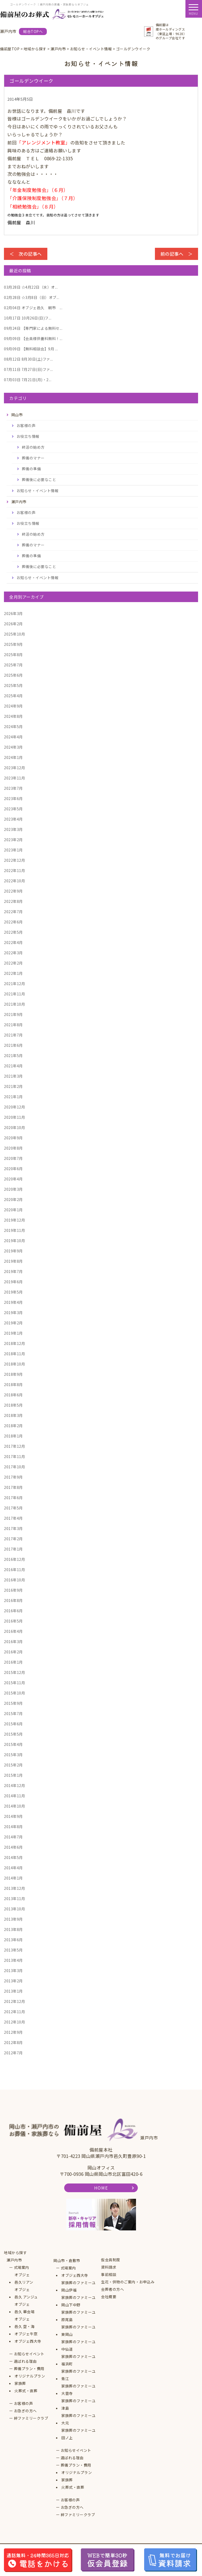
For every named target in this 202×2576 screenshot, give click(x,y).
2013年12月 (14, 1888)
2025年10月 (14, 634)
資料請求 (108, 2267)
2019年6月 (13, 1281)
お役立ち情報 (28, 436)
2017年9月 (13, 1477)
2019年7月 (13, 1271)
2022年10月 (14, 880)
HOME (101, 2188)
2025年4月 (13, 695)
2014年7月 (13, 1836)
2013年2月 (13, 1980)
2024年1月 (13, 757)
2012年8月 (13, 2042)
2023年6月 (13, 798)
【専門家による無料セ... (33, 328)
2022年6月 (13, 921)
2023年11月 (14, 778)
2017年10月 (14, 1466)
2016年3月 (13, 1641)
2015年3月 (13, 1754)
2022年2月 (13, 963)
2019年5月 (13, 1292)
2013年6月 (13, 1939)
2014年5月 (13, 1857)
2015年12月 (14, 1672)
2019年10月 (14, 1240)
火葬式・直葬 (25, 2390)
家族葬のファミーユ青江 (78, 2375)
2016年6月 (13, 1610)
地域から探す (15, 2252)
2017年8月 (13, 1487)
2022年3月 (13, 952)
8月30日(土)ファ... (28, 359)
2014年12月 (14, 1785)
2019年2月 (13, 1322)
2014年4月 (13, 1867)
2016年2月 (13, 1651)
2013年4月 (13, 1960)
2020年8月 (13, 1148)
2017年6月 (13, 1497)
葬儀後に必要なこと (39, 479)
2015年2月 (13, 1765)
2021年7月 (13, 1035)
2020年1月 (13, 1209)
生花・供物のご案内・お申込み (127, 2281)
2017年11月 (14, 1456)
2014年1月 (13, 1878)
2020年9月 (13, 1137)
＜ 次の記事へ (25, 253)
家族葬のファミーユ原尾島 (78, 2315)
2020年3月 (13, 1189)
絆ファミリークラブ (31, 2418)
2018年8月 (13, 1384)
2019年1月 (13, 1333)
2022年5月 (13, 932)
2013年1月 (13, 1991)
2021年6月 (13, 1045)
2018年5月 (13, 1405)
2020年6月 (13, 1168)
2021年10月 (14, 1004)
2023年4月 (13, 819)
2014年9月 (13, 1816)
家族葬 (20, 2383)
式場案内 (21, 2267)
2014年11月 (14, 1795)
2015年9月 (13, 1703)
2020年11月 (14, 1117)
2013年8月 (13, 1929)
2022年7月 (13, 911)
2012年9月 (13, 2032)
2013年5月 (13, 1950)
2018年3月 (13, 1415)
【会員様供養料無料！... (33, 338)
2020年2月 (13, 1199)
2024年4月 (13, 736)
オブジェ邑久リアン (23, 2278)
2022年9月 (13, 891)
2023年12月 (14, 767)
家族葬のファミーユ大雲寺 (78, 2389)
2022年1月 (13, 973)
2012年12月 (14, 2001)
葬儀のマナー (33, 458)
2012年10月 (14, 2022)
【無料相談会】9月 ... (31, 348)
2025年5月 (13, 685)
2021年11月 (14, 993)
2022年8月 (13, 901)
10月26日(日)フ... (27, 318)
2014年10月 (14, 1806)
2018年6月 (13, 1394)
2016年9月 (13, 1590)
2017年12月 (14, 1446)
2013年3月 (13, 1970)
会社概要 (108, 2296)
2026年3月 (13, 613)
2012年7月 (13, 2052)
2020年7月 (13, 1158)
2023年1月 (13, 850)
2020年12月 (14, 1107)
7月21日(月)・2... (27, 379)
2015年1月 (13, 1775)
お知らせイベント (29, 2353)
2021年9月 (13, 1014)
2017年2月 (13, 1538)
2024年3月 (13, 747)
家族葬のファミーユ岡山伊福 (78, 2286)
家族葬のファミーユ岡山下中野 (78, 2301)
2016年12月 (14, 1559)
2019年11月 (14, 1230)
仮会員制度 (110, 2259)
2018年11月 (14, 1353)
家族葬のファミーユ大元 (78, 2419)
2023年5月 (13, 808)
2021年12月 (14, 983)
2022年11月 (14, 870)
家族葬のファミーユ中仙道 (78, 2345)
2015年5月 (13, 1734)
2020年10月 (14, 1127)
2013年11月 (14, 1898)
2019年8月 (13, 1261)
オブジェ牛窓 (25, 2333)
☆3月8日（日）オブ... (31, 297)
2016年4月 (13, 1631)
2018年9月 (13, 1374)
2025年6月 (13, 675)
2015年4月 (13, 1744)
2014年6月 (13, 1847)
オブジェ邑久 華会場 (24, 2308)
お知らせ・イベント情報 (38, 490)
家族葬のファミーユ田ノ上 (78, 2434)
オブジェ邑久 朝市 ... (33, 307)
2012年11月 (14, 2011)
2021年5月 (13, 1055)
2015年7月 (13, 1713)
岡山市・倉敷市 (66, 2260)
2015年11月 (14, 1682)
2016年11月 (14, 1569)
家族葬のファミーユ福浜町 (78, 2360)
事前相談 (108, 2274)
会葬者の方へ (112, 2289)
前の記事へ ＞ (176, 253)
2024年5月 (13, 726)
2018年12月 (14, 1343)
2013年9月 (13, 1919)
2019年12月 (14, 1220)
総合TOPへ (33, 31)
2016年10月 (14, 1579)
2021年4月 (13, 1065)
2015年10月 (14, 1693)
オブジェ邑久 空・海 (24, 2322)
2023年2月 (13, 839)
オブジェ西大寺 (27, 2341)
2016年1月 (13, 1662)
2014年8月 (13, 1826)
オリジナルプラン (29, 2376)
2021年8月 (13, 1024)
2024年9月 (13, 706)
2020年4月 (13, 1179)
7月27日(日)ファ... (28, 369)
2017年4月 (13, 1518)
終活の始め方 (33, 447)
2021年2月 (13, 1086)
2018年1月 (13, 1436)
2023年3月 (13, 829)
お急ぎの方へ (25, 2410)
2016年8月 (13, 1600)
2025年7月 (13, 664)
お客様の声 (26, 425)
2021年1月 (13, 1096)
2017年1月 (13, 1549)
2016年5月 (13, 1621)
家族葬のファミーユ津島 (78, 2404)
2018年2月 (13, 1425)
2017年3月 (13, 1528)
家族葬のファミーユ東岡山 (78, 2330)
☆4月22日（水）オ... (31, 287)
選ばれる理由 (25, 2361)
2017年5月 (13, 1507)
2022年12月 (14, 860)
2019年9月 (13, 1250)
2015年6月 (13, 1723)
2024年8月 (13, 716)
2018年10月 (14, 1364)
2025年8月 (13, 654)
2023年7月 (13, 788)
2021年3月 (13, 1076)
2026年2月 (13, 623)
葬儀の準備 (31, 468)
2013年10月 (14, 1908)
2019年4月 (13, 1302)
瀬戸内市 (14, 2260)
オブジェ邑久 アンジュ (26, 2293)
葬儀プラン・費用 (29, 2368)
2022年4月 (13, 942)
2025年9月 (13, 644)
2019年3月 (13, 1312)
